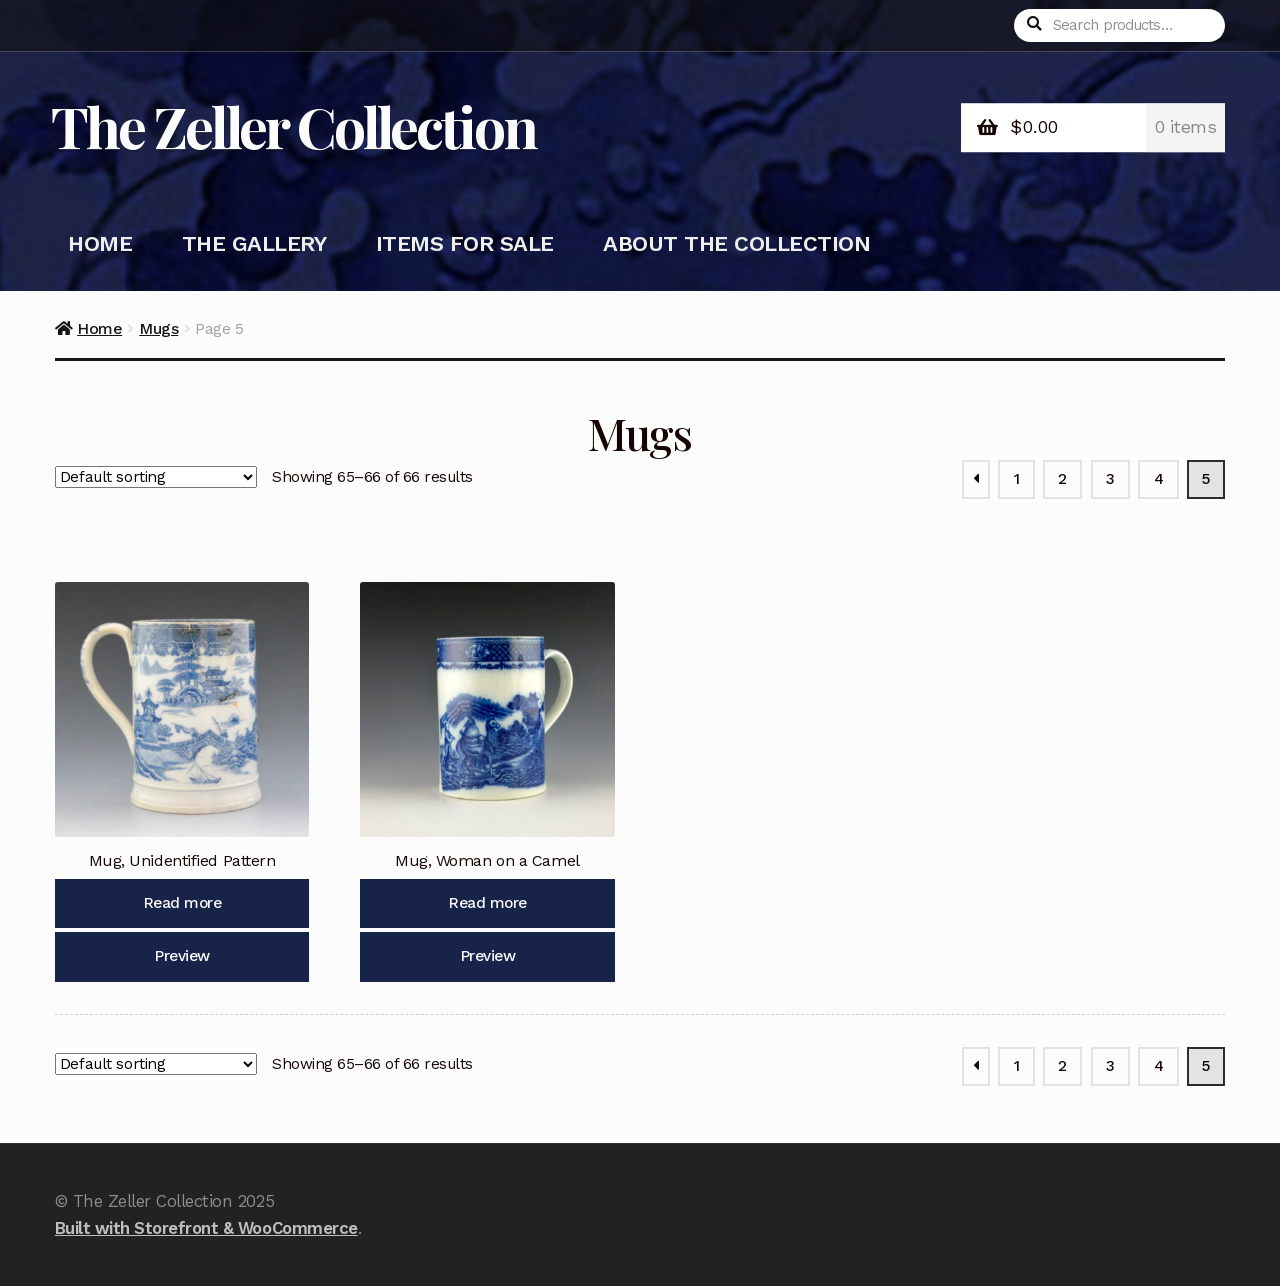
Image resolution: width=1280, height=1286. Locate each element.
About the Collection (736, 243)
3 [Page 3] (1110, 479)
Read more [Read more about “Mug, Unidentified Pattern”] (182, 903)
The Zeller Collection (293, 125)
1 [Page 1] (1017, 479)
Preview (182, 956)
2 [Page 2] (1062, 479)
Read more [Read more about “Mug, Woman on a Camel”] (487, 903)
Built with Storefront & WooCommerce (206, 1228)
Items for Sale (465, 243)
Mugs (158, 328)
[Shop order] (156, 477)
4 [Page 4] (1159, 479)
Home (100, 243)
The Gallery (254, 243)
